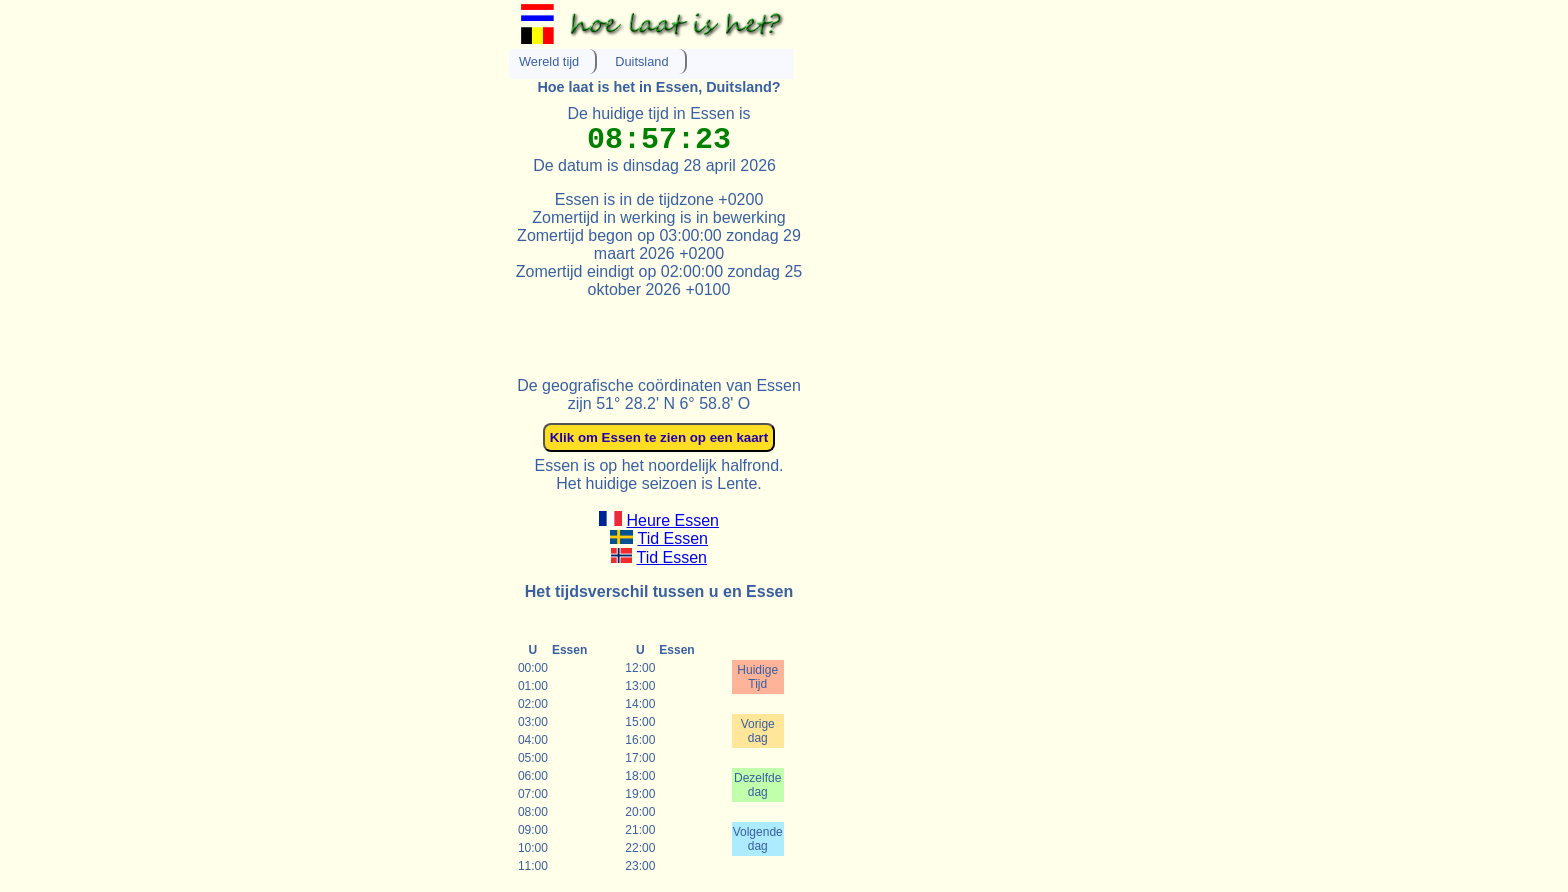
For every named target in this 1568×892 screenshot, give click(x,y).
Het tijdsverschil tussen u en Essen (659, 591)
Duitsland (641, 61)
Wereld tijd (549, 61)
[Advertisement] (743, 329)
